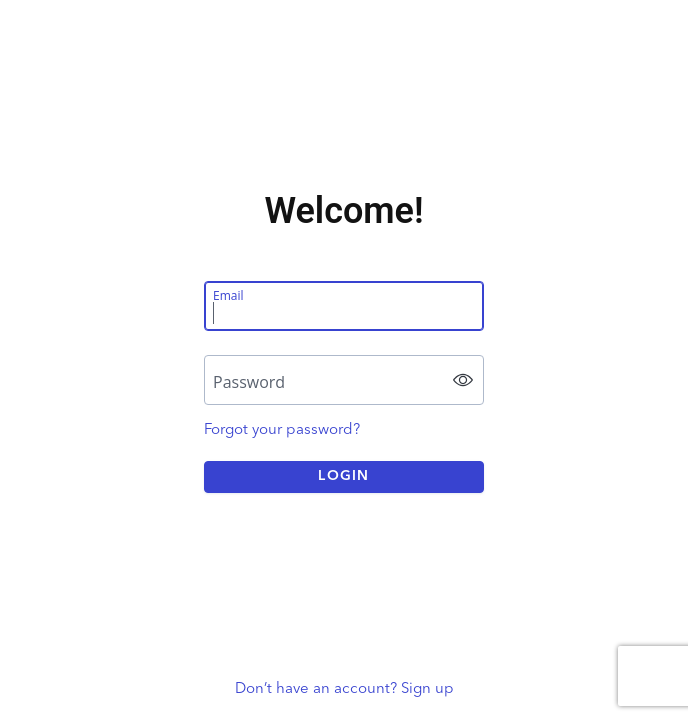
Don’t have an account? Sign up (344, 688)
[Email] (344, 306)
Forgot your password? (282, 429)
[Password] (344, 380)
